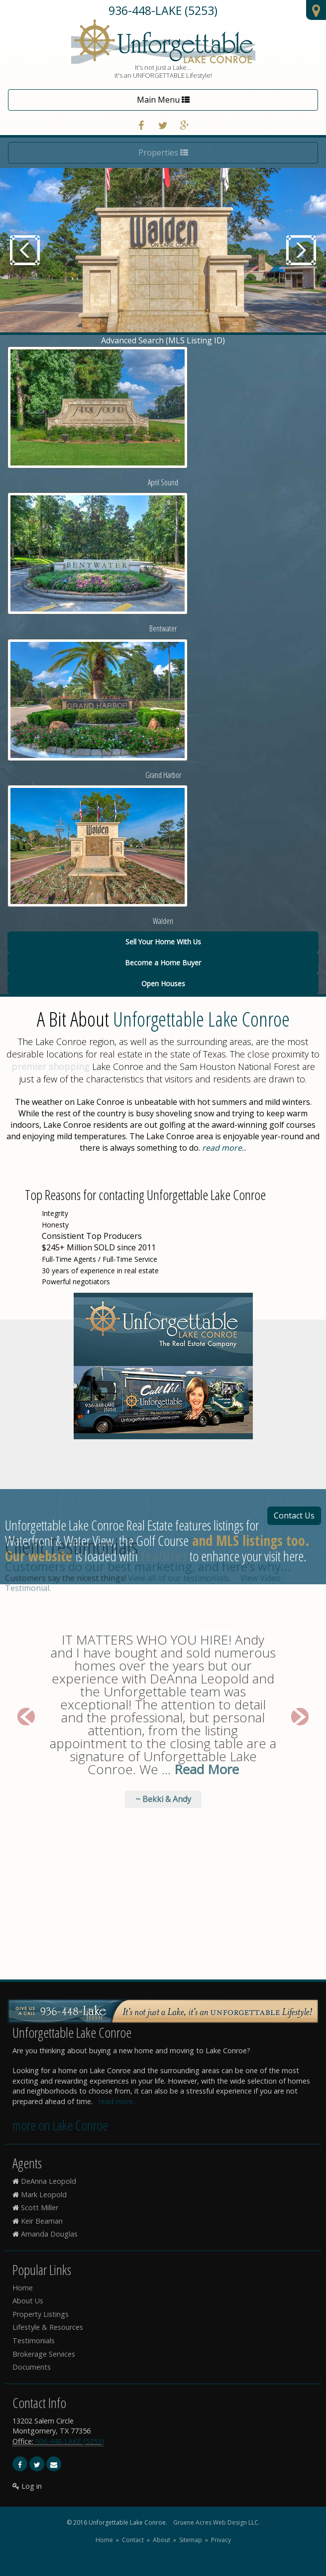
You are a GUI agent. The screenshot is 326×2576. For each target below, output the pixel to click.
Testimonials (33, 2340)
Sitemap (190, 2540)
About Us (27, 2300)
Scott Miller (39, 2207)
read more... (118, 2101)
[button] (20, 1497)
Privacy (221, 2540)
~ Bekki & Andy (163, 1572)
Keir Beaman (42, 2221)
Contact (133, 2540)
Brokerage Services (43, 2354)
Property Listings (40, 2314)
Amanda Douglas (49, 2234)
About (161, 2540)
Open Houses (163, 983)
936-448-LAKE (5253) (163, 10)
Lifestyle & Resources (47, 2327)
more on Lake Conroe (60, 2125)
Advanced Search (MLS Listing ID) (163, 340)
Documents (31, 2367)
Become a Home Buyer (163, 962)
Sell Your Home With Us (163, 941)
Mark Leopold (44, 2194)
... (224, 1147)
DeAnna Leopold (48, 2181)
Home (22, 2287)
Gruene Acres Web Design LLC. (216, 2522)
